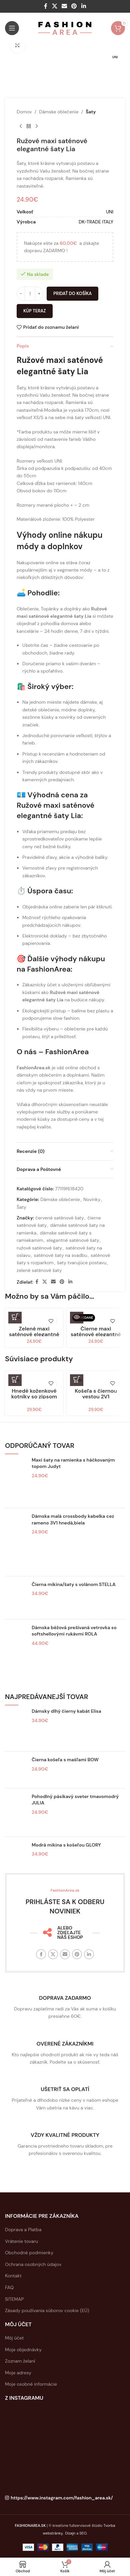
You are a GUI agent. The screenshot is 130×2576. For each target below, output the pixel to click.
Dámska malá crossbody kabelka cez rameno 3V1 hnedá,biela (73, 1519)
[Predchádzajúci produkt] (21, 126)
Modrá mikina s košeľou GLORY (66, 1845)
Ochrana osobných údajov (33, 2264)
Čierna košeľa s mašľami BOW (65, 1760)
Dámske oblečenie (58, 112)
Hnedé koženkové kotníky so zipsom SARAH (34, 1396)
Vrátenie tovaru (21, 2241)
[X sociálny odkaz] (54, 6)
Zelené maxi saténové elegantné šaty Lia (34, 1334)
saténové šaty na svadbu (60, 1255)
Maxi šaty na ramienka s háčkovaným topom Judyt (73, 1463)
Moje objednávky (23, 2350)
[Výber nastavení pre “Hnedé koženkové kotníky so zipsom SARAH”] (15, 1379)
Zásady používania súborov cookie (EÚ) (47, 2310)
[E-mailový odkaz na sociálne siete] (64, 6)
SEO (82, 2533)
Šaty (91, 112)
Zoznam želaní (20, 2361)
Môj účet (14, 2338)
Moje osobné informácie (31, 2384)
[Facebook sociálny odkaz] (46, 6)
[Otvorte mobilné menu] (12, 28)
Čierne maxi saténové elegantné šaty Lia (96, 1334)
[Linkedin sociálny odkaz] (83, 6)
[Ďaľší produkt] (37, 126)
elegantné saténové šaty (73, 1240)
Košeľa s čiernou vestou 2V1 (96, 1393)
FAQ (9, 2287)
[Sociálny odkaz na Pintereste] (74, 6)
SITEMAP (14, 2299)
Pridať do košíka (72, 293)
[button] (15, 1316)
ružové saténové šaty (39, 1248)
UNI (109, 212)
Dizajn (70, 2533)
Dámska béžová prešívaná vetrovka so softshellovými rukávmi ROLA (74, 1630)
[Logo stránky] (65, 28)
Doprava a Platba (23, 2229)
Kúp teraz (34, 311)
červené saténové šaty (59, 1218)
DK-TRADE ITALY (96, 222)
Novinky (91, 1200)
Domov (24, 112)
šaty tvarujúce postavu (81, 1263)
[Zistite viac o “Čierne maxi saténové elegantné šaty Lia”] (76, 1316)
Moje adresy (18, 2373)
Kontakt (13, 2276)
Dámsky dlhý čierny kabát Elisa (66, 1711)
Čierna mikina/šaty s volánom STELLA (74, 1584)
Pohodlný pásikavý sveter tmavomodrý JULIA (75, 1799)
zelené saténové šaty (39, 1270)
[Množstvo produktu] (30, 294)
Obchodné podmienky (29, 2253)
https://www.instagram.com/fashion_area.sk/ (62, 2498)
